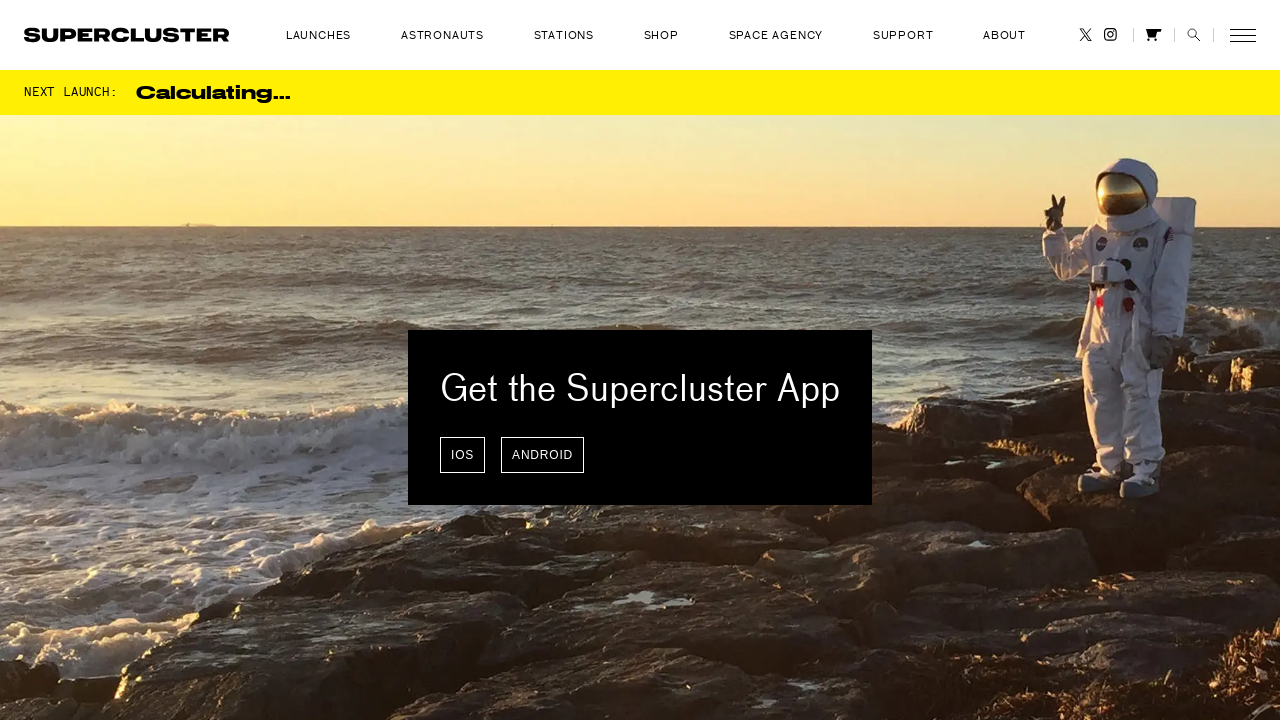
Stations (564, 35)
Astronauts (442, 35)
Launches (318, 35)
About (1004, 35)
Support (903, 35)
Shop (661, 35)
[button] (1194, 34)
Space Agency (776, 35)
